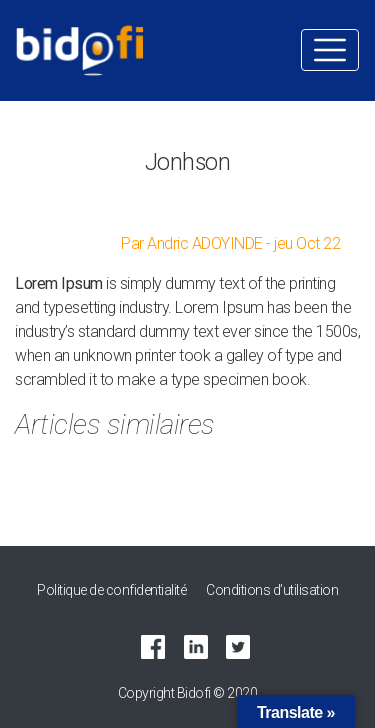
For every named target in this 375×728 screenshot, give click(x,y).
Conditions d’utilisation (272, 590)
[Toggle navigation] (330, 50)
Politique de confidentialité (111, 590)
